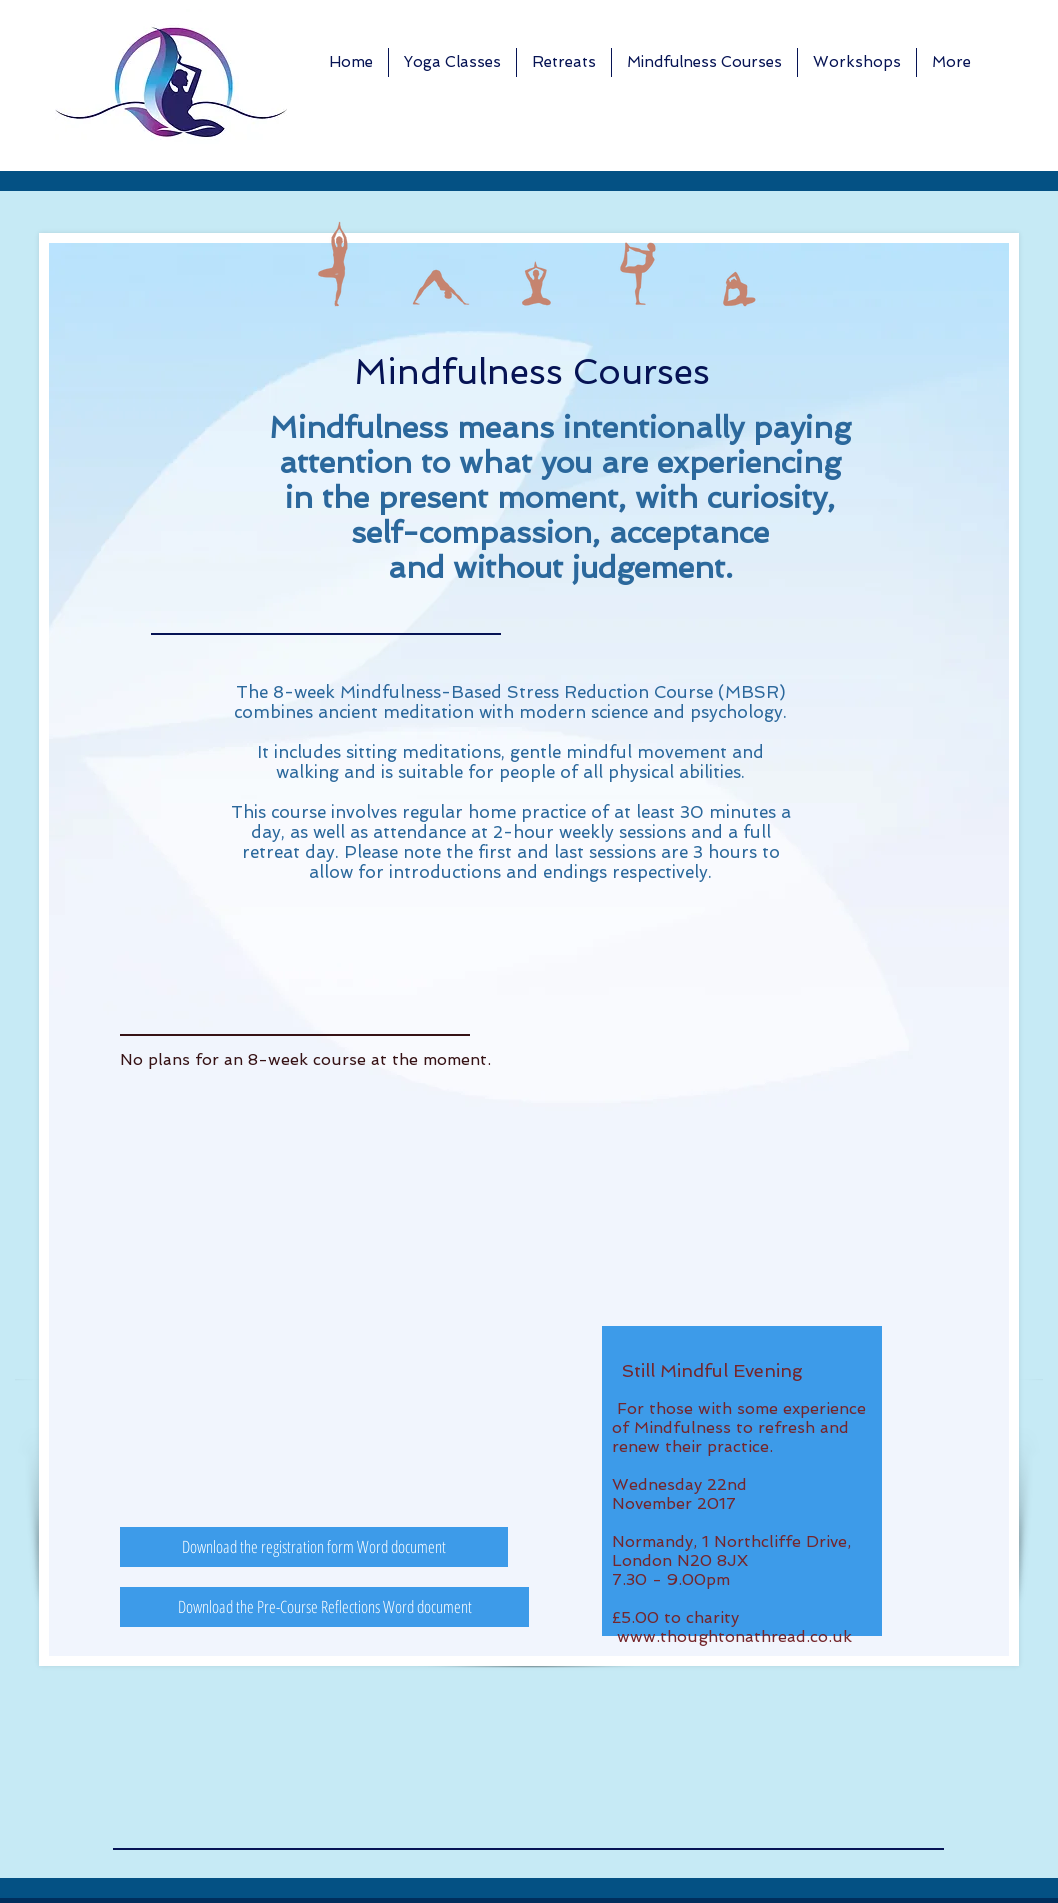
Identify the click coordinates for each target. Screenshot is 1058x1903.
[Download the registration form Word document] (314, 1547)
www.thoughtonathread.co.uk (734, 1636)
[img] (338, 264)
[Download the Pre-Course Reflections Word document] (324, 1607)
